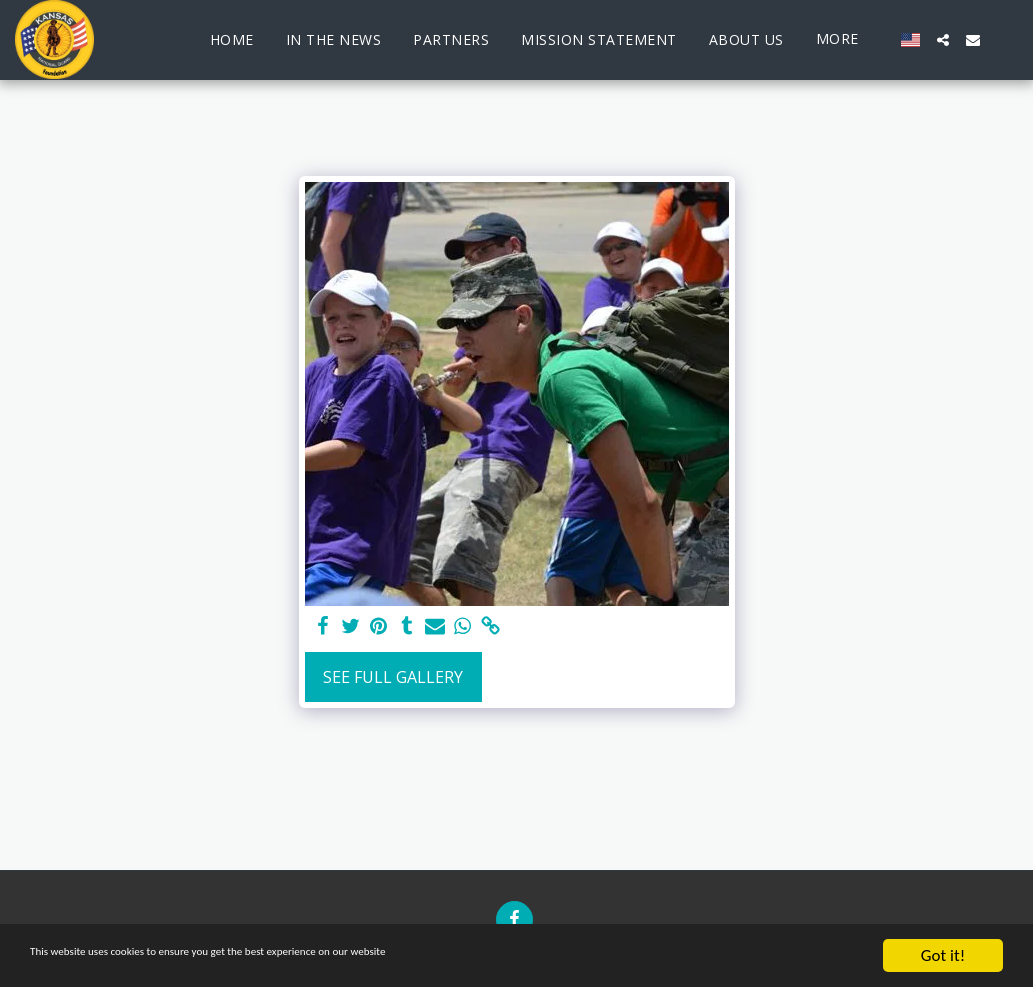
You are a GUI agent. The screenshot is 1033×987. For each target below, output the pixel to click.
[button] (943, 40)
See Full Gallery (393, 677)
